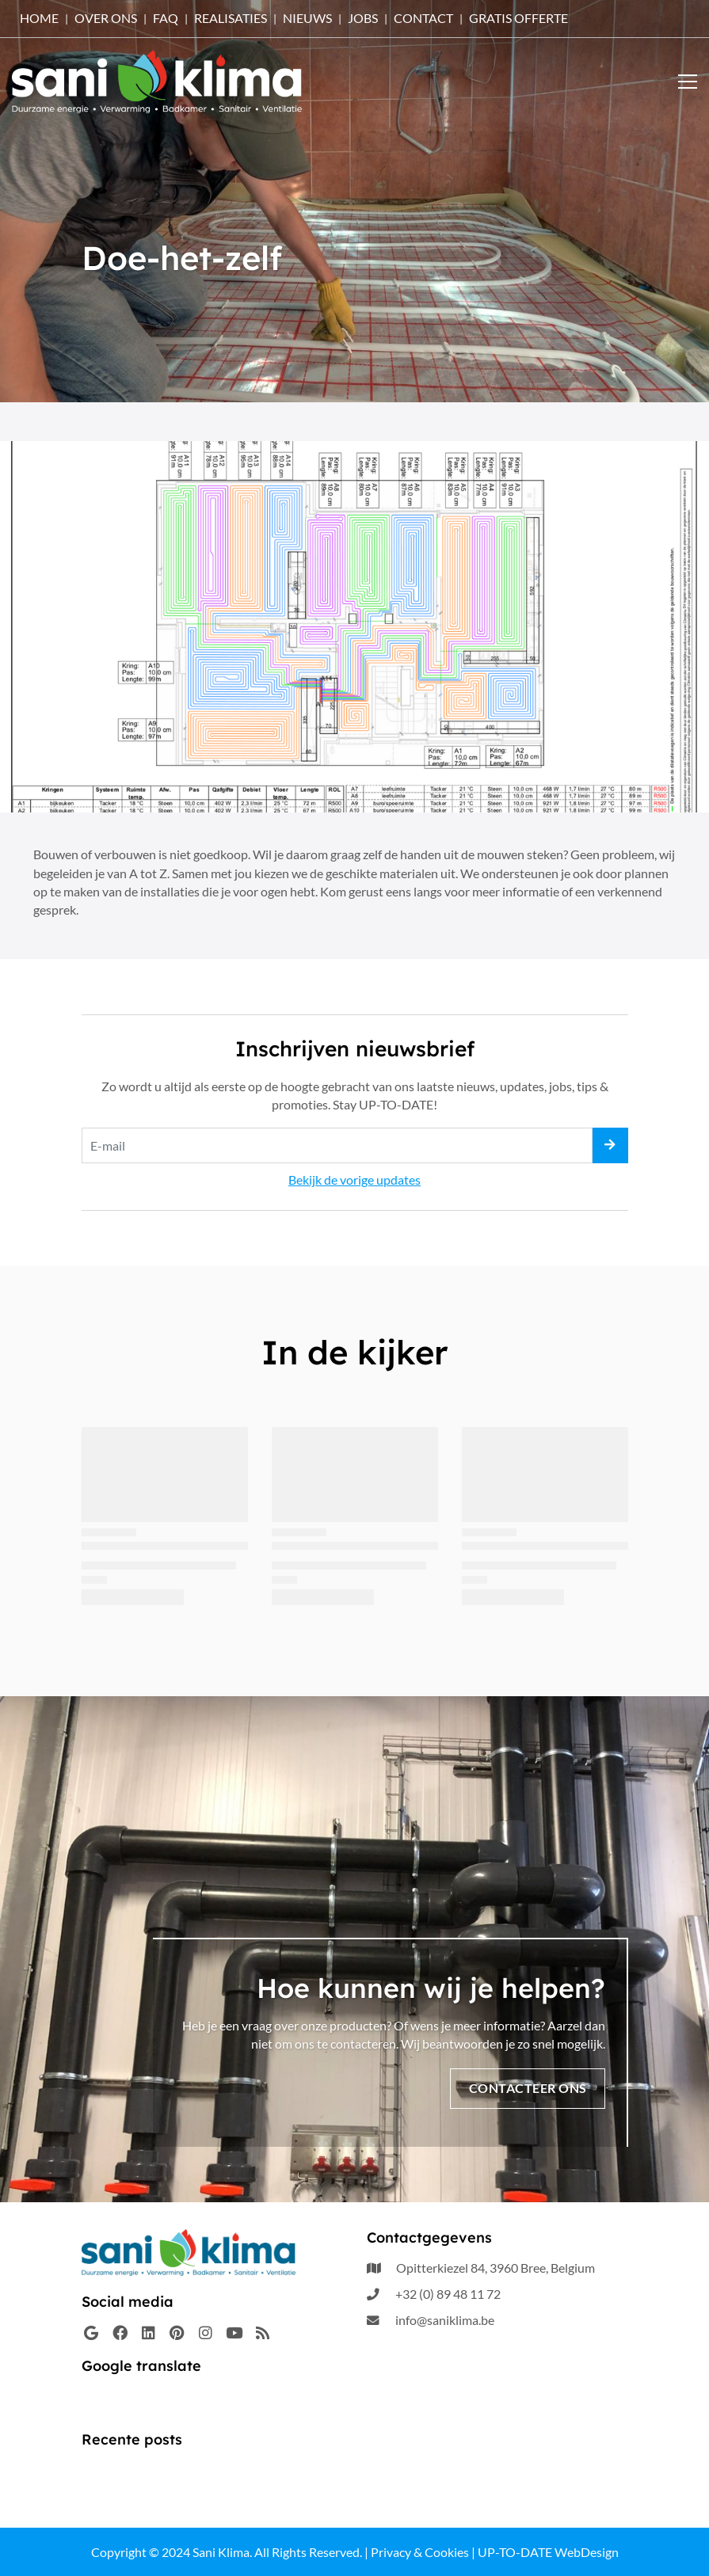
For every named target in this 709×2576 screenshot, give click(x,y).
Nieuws (307, 18)
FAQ (165, 18)
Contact (423, 18)
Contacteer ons (528, 2088)
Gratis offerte (518, 18)
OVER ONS (105, 18)
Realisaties (230, 18)
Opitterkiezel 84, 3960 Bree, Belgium (495, 2268)
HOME (39, 18)
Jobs (363, 18)
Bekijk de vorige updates (354, 1180)
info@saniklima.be (444, 2321)
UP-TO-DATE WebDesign (548, 2551)
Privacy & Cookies (420, 2551)
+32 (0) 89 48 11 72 (448, 2294)
